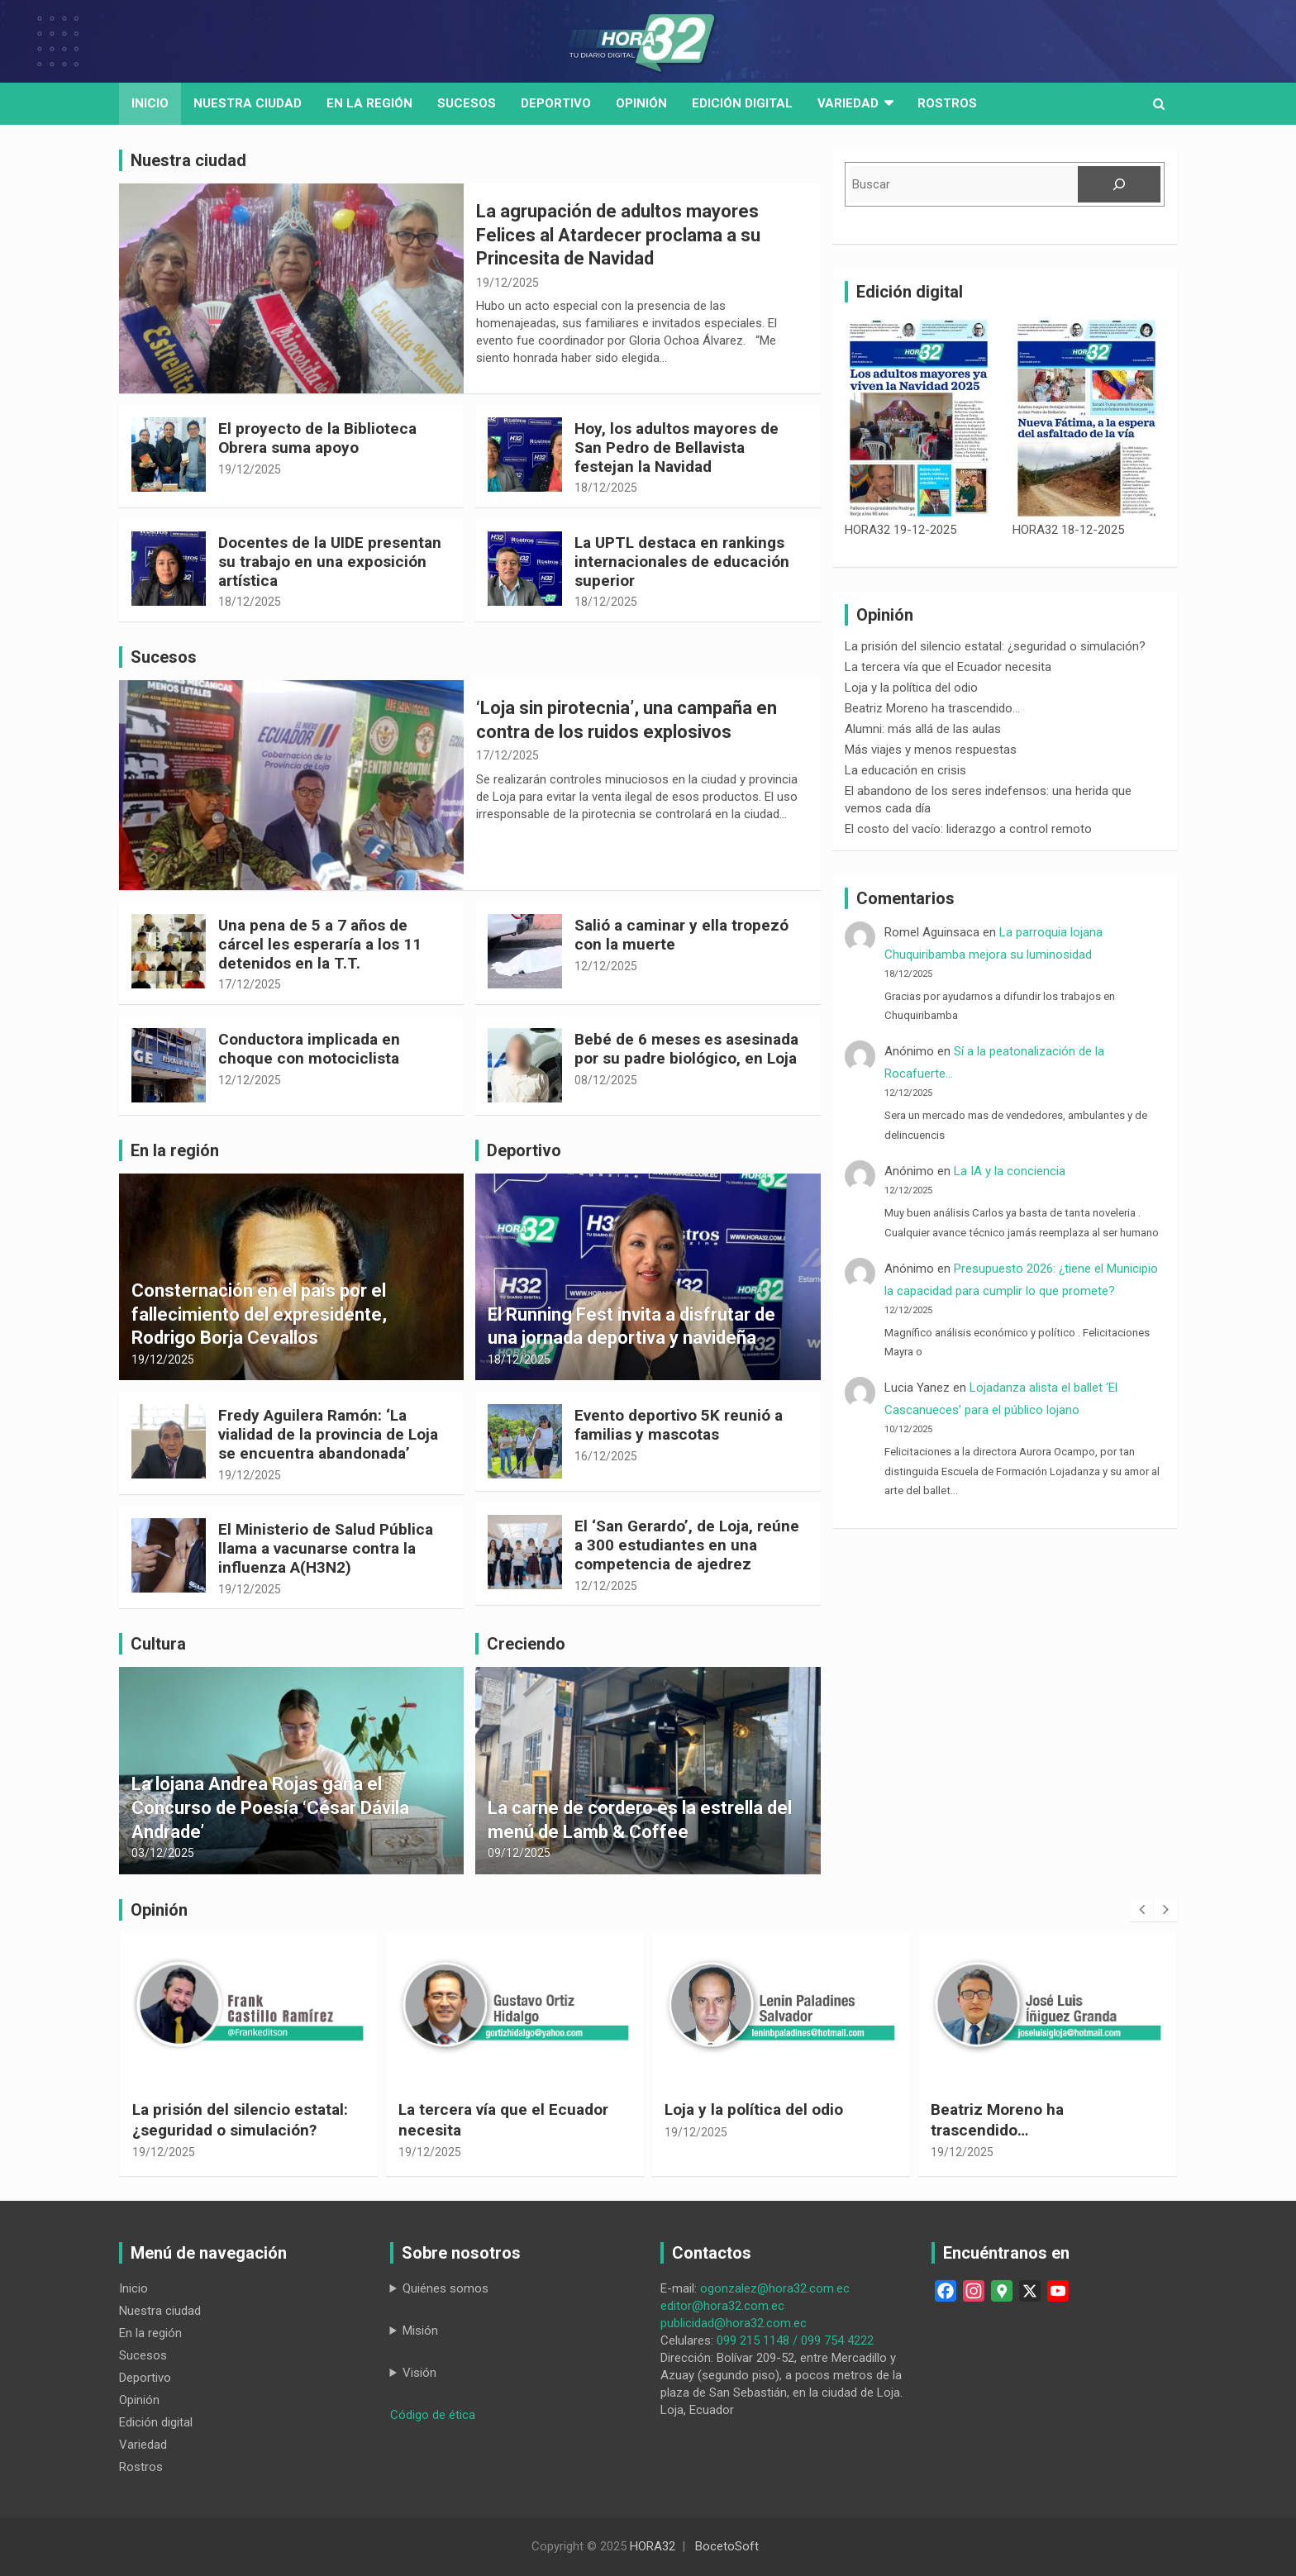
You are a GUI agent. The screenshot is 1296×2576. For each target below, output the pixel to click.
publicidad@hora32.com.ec (733, 2323)
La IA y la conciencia (1009, 1171)
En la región (369, 103)
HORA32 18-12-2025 (1068, 529)
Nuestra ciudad (160, 2310)
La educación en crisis (905, 770)
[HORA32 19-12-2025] (919, 418)
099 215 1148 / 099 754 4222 (795, 2340)
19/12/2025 (507, 282)
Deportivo (556, 103)
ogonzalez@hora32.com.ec (775, 2288)
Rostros (947, 103)
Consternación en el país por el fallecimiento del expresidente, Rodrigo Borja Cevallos (259, 1314)
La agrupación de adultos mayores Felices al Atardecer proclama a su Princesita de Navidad (618, 235)
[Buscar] (1119, 184)
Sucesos (466, 103)
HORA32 (652, 2546)
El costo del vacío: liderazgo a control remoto (968, 828)
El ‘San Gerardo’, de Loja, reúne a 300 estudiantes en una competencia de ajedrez (686, 1545)
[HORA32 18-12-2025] (1086, 418)
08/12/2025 (605, 1080)
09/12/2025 (519, 1852)
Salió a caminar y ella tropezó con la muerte (681, 935)
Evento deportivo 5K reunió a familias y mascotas (678, 1425)
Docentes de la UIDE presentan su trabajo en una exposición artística (329, 561)
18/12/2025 (605, 487)
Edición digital (742, 103)
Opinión (641, 103)
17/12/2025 (507, 755)
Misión (420, 2330)
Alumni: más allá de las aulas (923, 728)
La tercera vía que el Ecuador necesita (948, 666)
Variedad (848, 103)
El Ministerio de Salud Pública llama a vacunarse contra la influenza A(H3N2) (325, 1548)
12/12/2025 (605, 966)
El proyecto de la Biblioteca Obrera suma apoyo (317, 438)
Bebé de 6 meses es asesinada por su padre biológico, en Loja (686, 1049)
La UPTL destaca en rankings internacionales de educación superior (681, 561)
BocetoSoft (727, 2546)
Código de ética (432, 2414)
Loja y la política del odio (911, 687)
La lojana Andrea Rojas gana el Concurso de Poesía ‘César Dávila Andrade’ (270, 1807)
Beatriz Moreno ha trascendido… (932, 708)
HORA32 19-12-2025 (900, 529)
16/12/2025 (605, 1456)
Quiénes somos (445, 2288)
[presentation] (1141, 1909)
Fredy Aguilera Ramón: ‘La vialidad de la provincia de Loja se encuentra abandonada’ (328, 1434)
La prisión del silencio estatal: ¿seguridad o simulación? (995, 646)
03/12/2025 (162, 1852)
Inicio (150, 103)
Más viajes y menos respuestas (931, 749)
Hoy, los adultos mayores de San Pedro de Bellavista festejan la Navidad (676, 447)
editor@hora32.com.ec (722, 2305)
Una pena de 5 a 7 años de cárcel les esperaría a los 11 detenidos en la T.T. (320, 944)
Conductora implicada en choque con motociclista (309, 1049)
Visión (419, 2372)
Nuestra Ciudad (247, 103)
